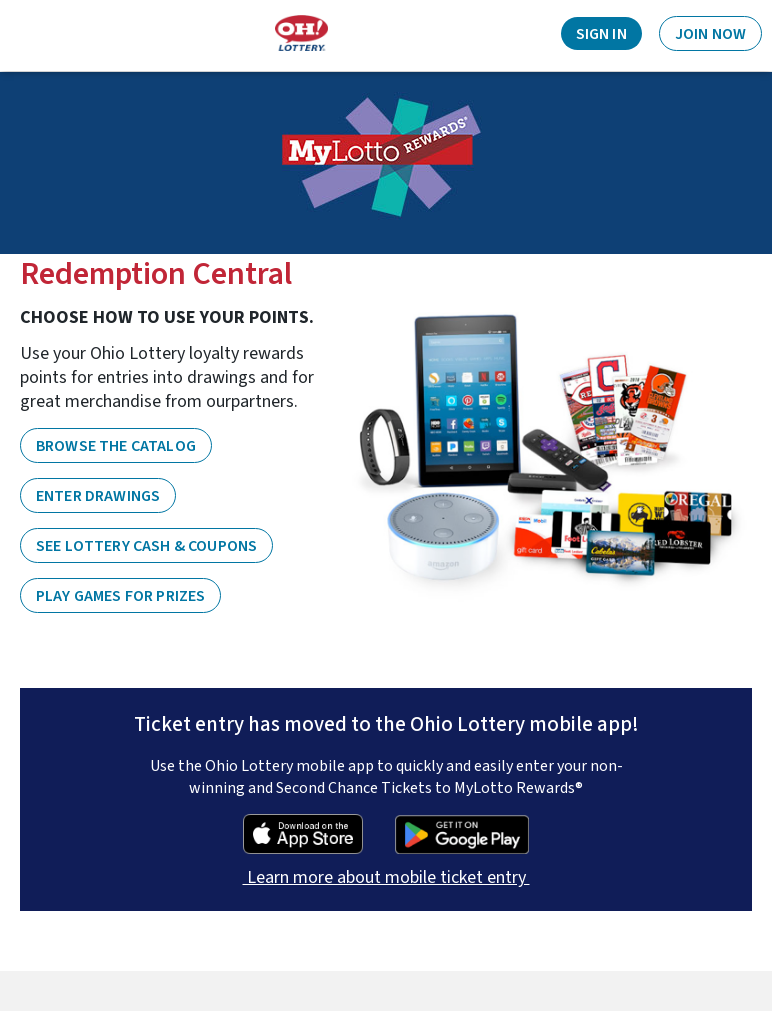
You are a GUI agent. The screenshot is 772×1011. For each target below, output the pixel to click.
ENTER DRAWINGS (98, 496)
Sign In (601, 34)
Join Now (710, 34)
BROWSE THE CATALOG (116, 446)
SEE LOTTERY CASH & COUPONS (146, 546)
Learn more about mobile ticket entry (386, 877)
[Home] (301, 33)
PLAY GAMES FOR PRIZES (120, 596)
